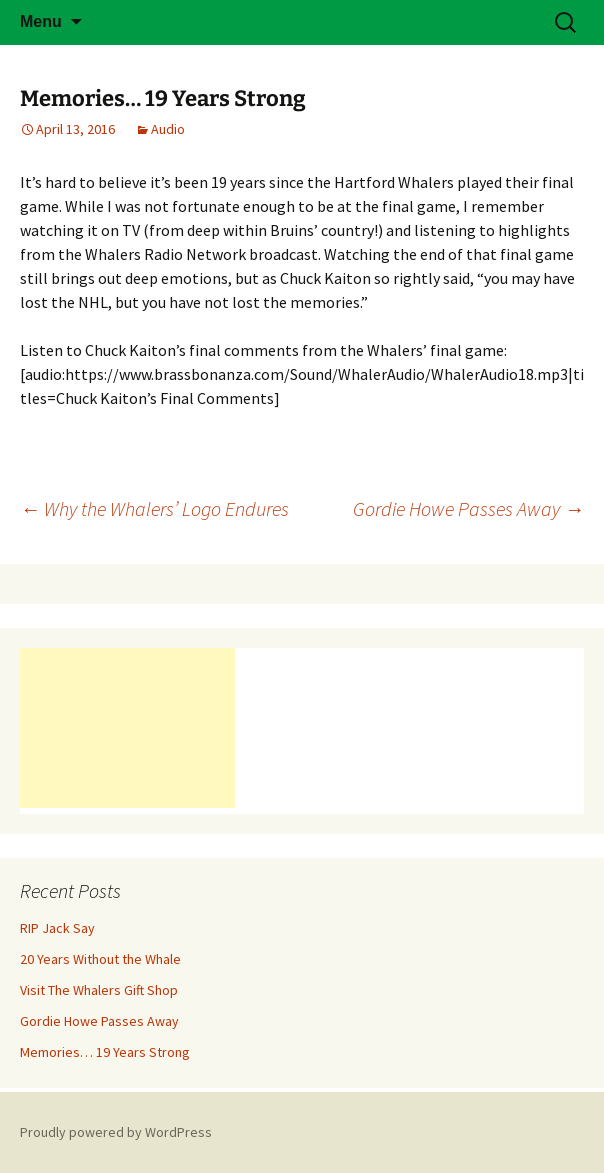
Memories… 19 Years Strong (105, 1052)
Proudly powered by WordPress (116, 1132)
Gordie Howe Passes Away (468, 508)
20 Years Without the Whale (100, 959)
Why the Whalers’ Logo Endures (154, 508)
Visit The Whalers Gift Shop (99, 990)
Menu (41, 21)
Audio (168, 129)
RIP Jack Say (57, 928)
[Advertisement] (127, 728)
